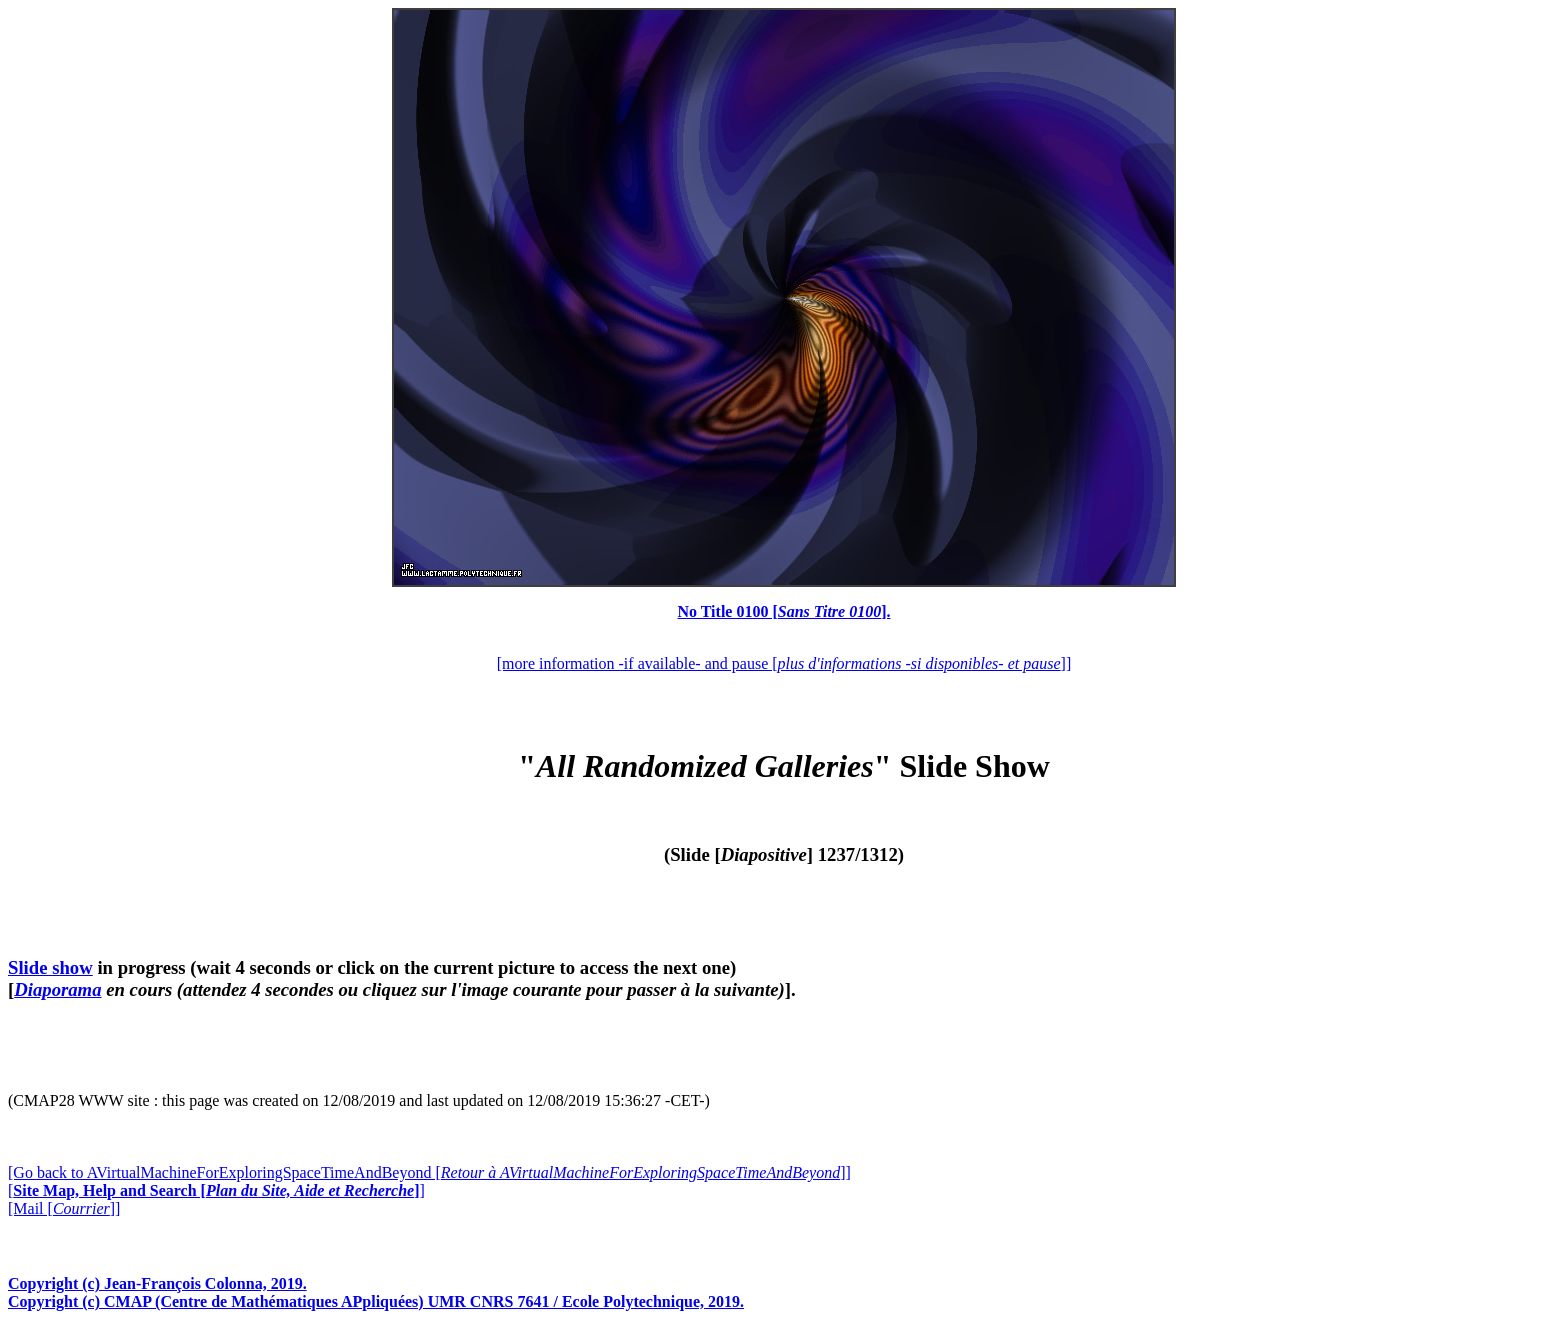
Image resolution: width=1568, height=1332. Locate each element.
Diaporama (57, 989)
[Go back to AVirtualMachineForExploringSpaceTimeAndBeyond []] (429, 1172)
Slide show (50, 967)
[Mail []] (64, 1208)
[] (216, 1190)
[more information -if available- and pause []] (784, 663)
